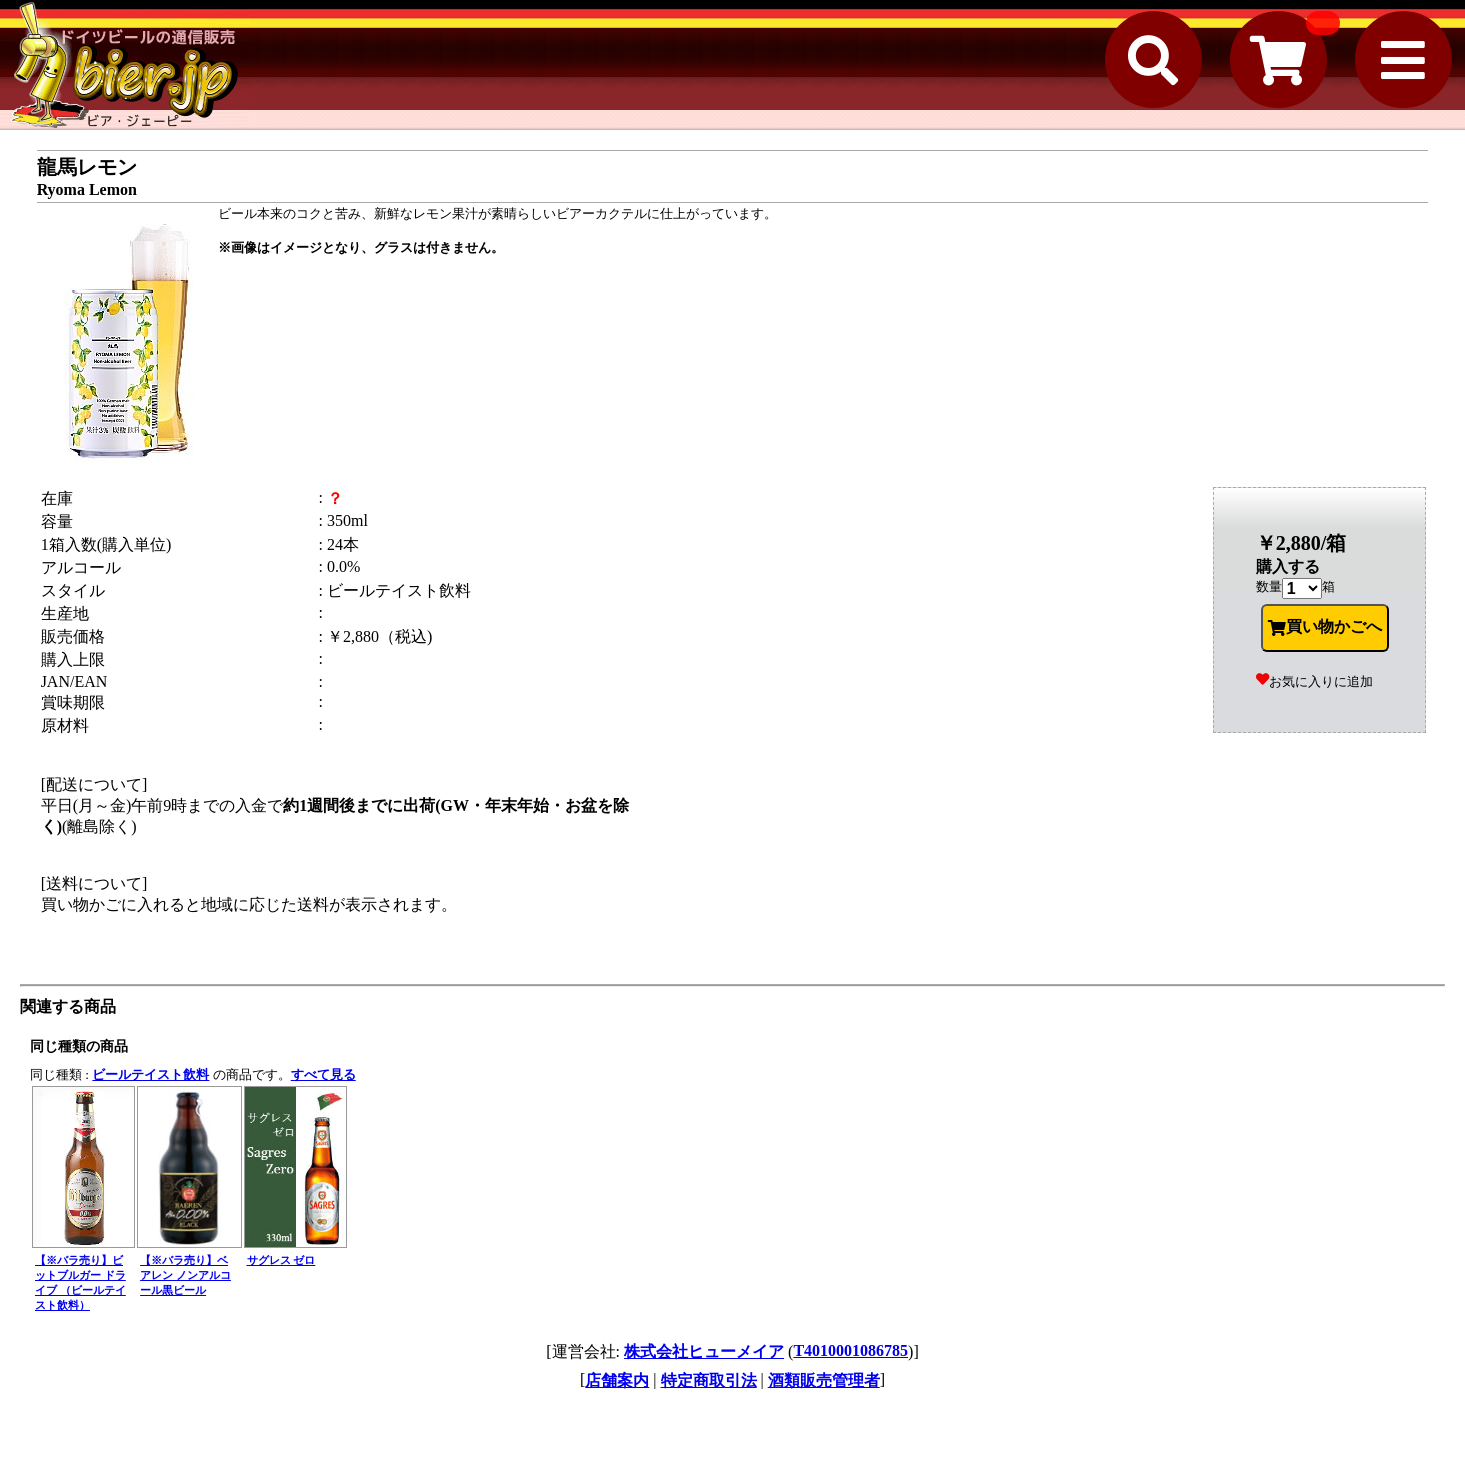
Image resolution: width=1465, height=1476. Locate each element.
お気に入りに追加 (1314, 681)
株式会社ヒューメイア (704, 1351)
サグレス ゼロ (281, 1260)
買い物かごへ (1325, 627)
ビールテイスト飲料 (150, 1074)
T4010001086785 (850, 1350)
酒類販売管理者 (824, 1380)
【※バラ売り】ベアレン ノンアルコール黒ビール (185, 1275)
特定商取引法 (709, 1380)
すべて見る (323, 1074)
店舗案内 (617, 1380)
